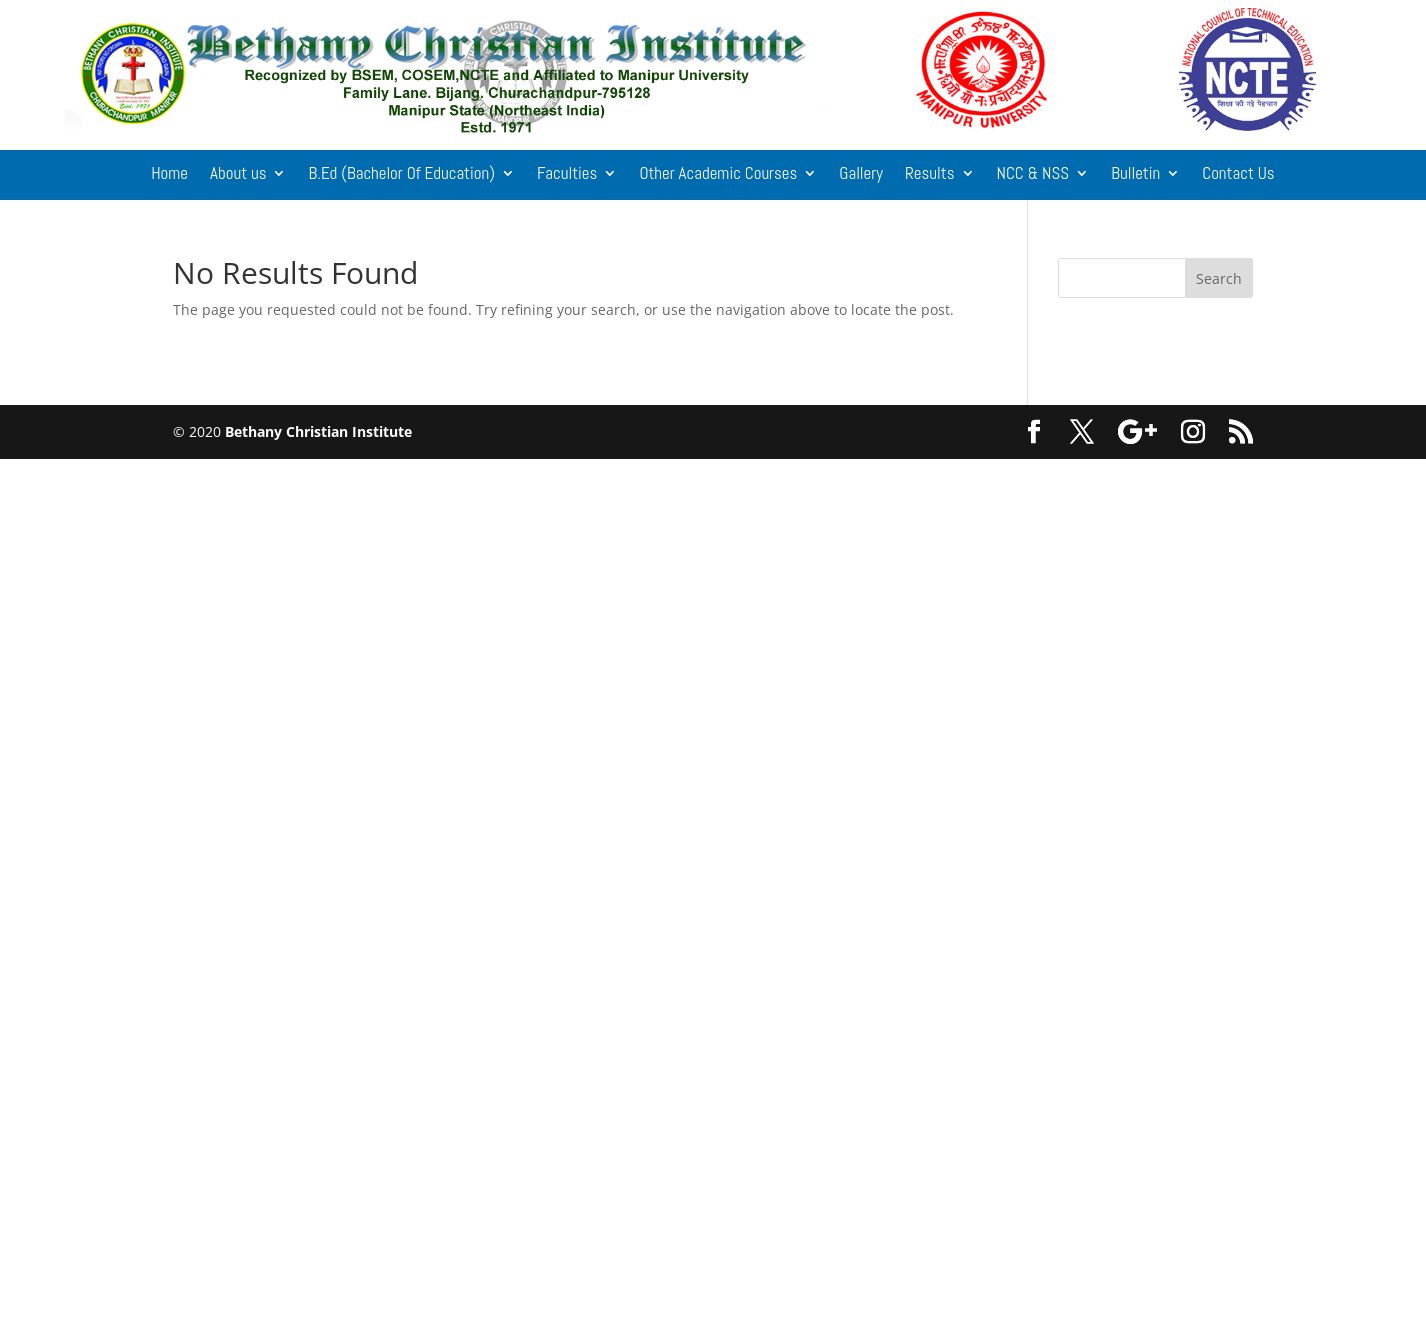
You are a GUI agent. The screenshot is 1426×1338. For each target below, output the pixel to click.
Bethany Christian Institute (318, 431)
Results (930, 175)
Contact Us (1238, 175)
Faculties (567, 175)
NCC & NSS (1033, 175)
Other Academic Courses (718, 175)
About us (238, 175)
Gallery (861, 175)
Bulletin (1135, 175)
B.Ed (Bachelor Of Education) (401, 175)
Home (169, 175)
